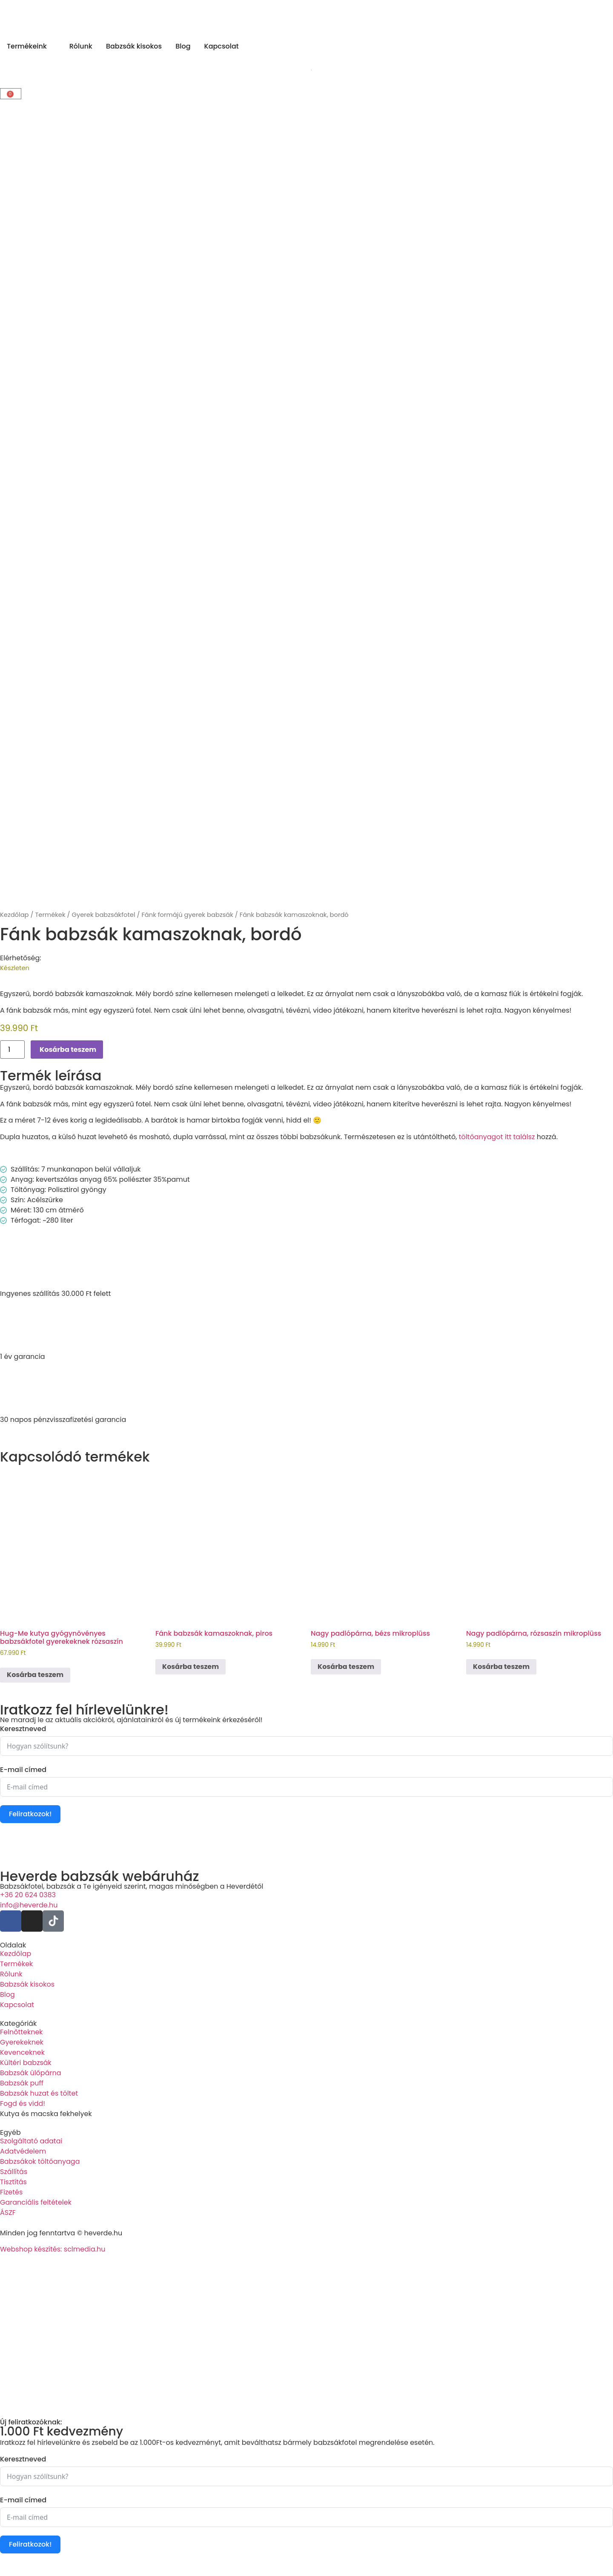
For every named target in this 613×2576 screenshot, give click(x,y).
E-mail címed (23, 1770)
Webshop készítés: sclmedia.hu (53, 2249)
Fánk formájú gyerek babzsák (187, 914)
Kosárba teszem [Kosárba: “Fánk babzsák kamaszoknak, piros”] (190, 1666)
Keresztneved (23, 1729)
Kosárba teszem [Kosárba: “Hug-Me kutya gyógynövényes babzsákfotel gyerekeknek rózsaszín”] (35, 1675)
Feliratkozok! (30, 1814)
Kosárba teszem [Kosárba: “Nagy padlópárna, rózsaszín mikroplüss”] (501, 1666)
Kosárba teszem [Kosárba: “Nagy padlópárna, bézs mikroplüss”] (346, 1666)
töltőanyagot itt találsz (497, 1137)
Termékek (50, 914)
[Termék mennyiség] (12, 1049)
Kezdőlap (14, 914)
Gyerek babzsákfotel (103, 914)
